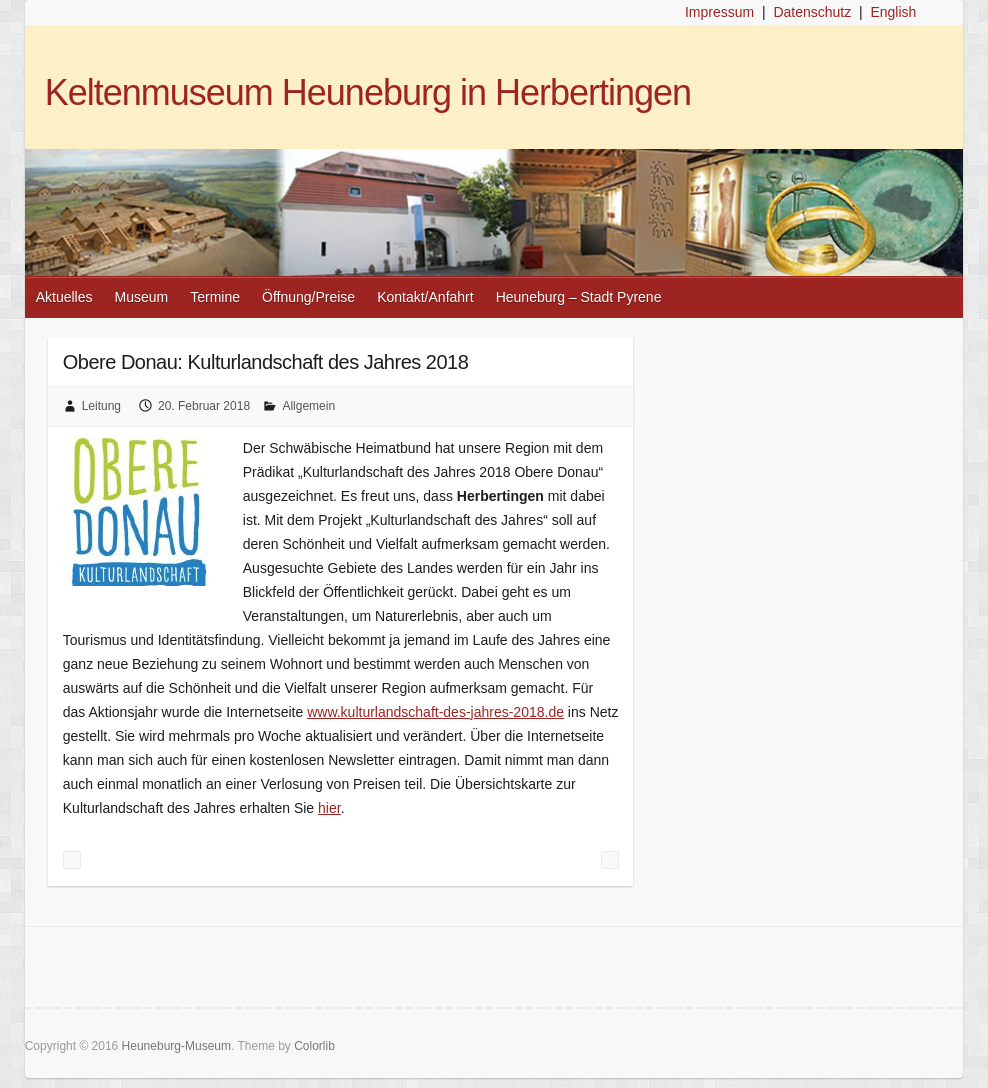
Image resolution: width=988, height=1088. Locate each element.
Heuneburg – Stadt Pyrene (579, 297)
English (893, 12)
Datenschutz (812, 12)
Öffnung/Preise (308, 297)
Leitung (101, 406)
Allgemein (308, 406)
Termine (215, 297)
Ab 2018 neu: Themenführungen (72, 860)
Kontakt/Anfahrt (425, 297)
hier (329, 808)
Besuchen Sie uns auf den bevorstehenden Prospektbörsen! (610, 860)
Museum (142, 297)
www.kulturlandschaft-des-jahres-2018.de (435, 712)
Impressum (719, 12)
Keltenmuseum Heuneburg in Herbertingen (368, 92)
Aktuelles (64, 297)
